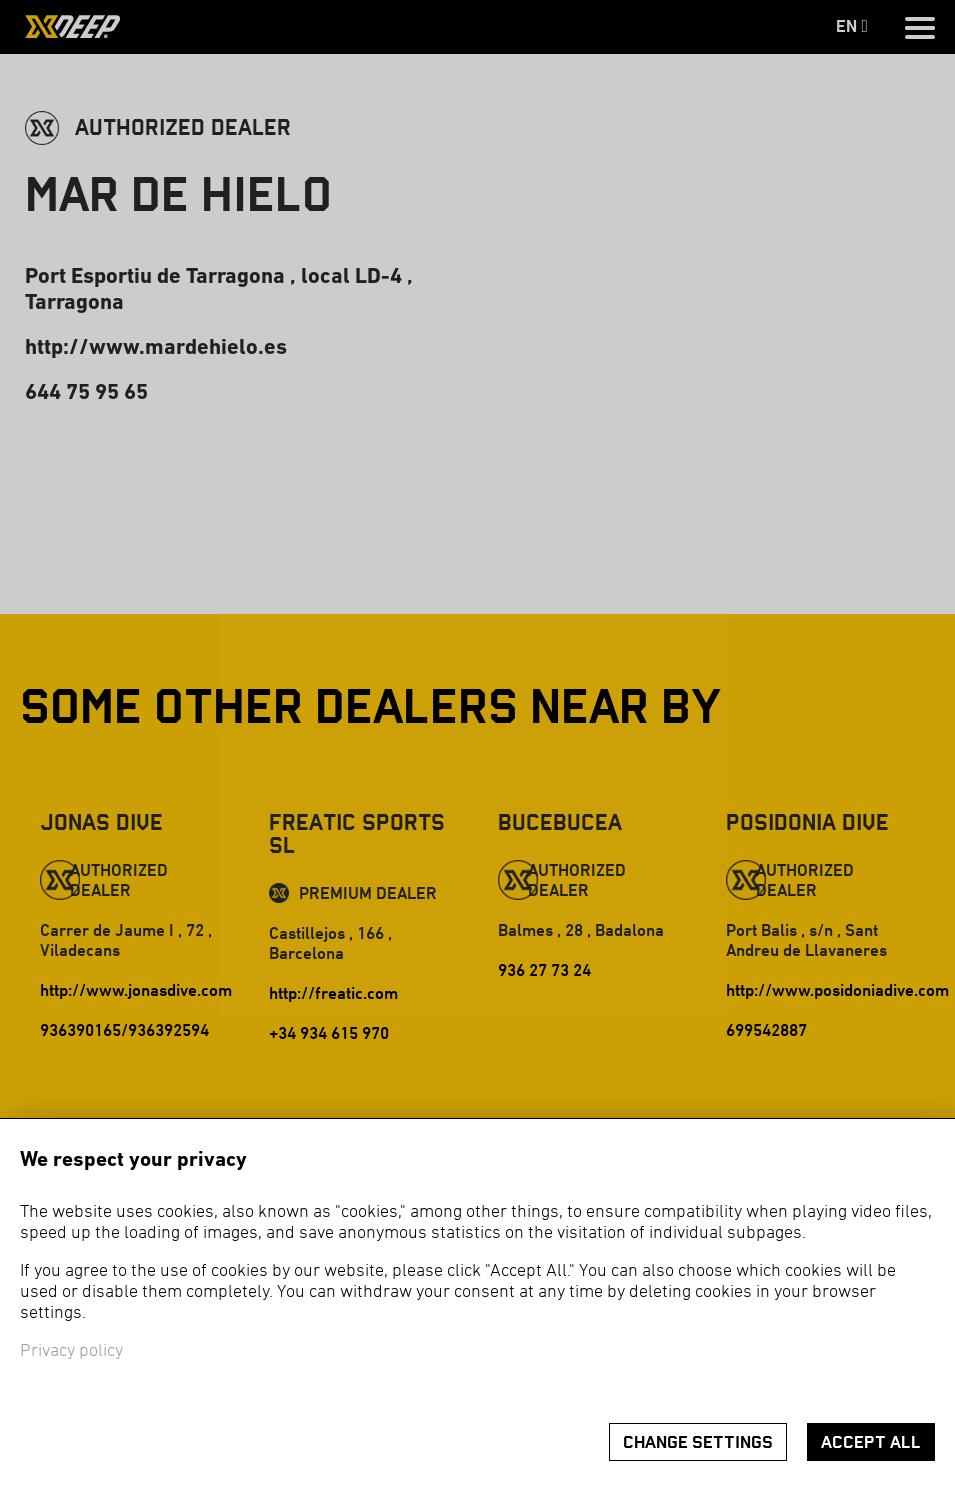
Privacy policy (71, 1351)
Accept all (871, 1442)
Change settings (698, 1442)
